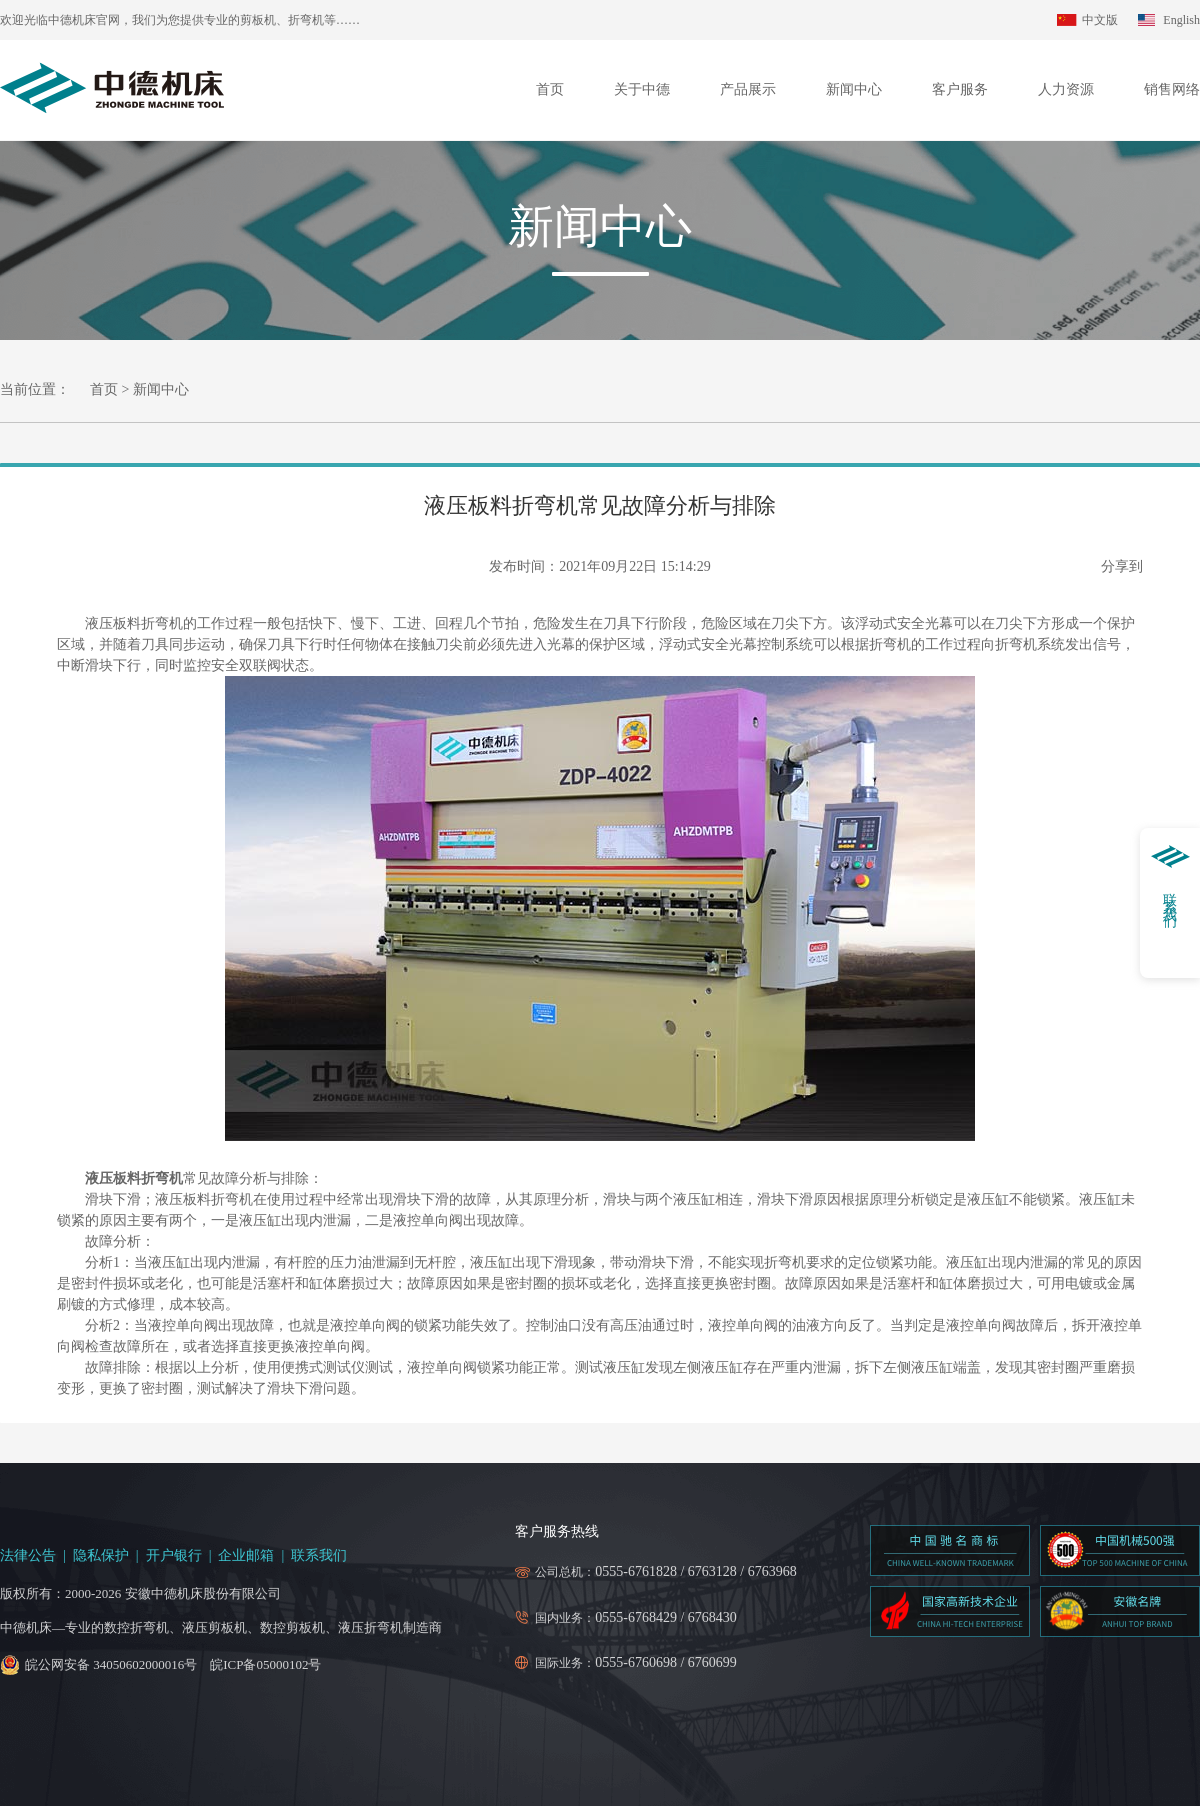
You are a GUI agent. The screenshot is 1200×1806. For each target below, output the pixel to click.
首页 (550, 89)
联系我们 (319, 1555)
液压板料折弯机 (134, 623)
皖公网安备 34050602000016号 (111, 1664)
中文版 (1100, 20)
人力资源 (1066, 89)
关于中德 (642, 89)
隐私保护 (101, 1555)
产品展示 (748, 89)
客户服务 (960, 89)
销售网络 (1172, 89)
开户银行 (174, 1555)
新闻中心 (854, 89)
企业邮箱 (246, 1555)
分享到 (1122, 566)
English (1181, 20)
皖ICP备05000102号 (265, 1664)
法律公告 (28, 1555)
